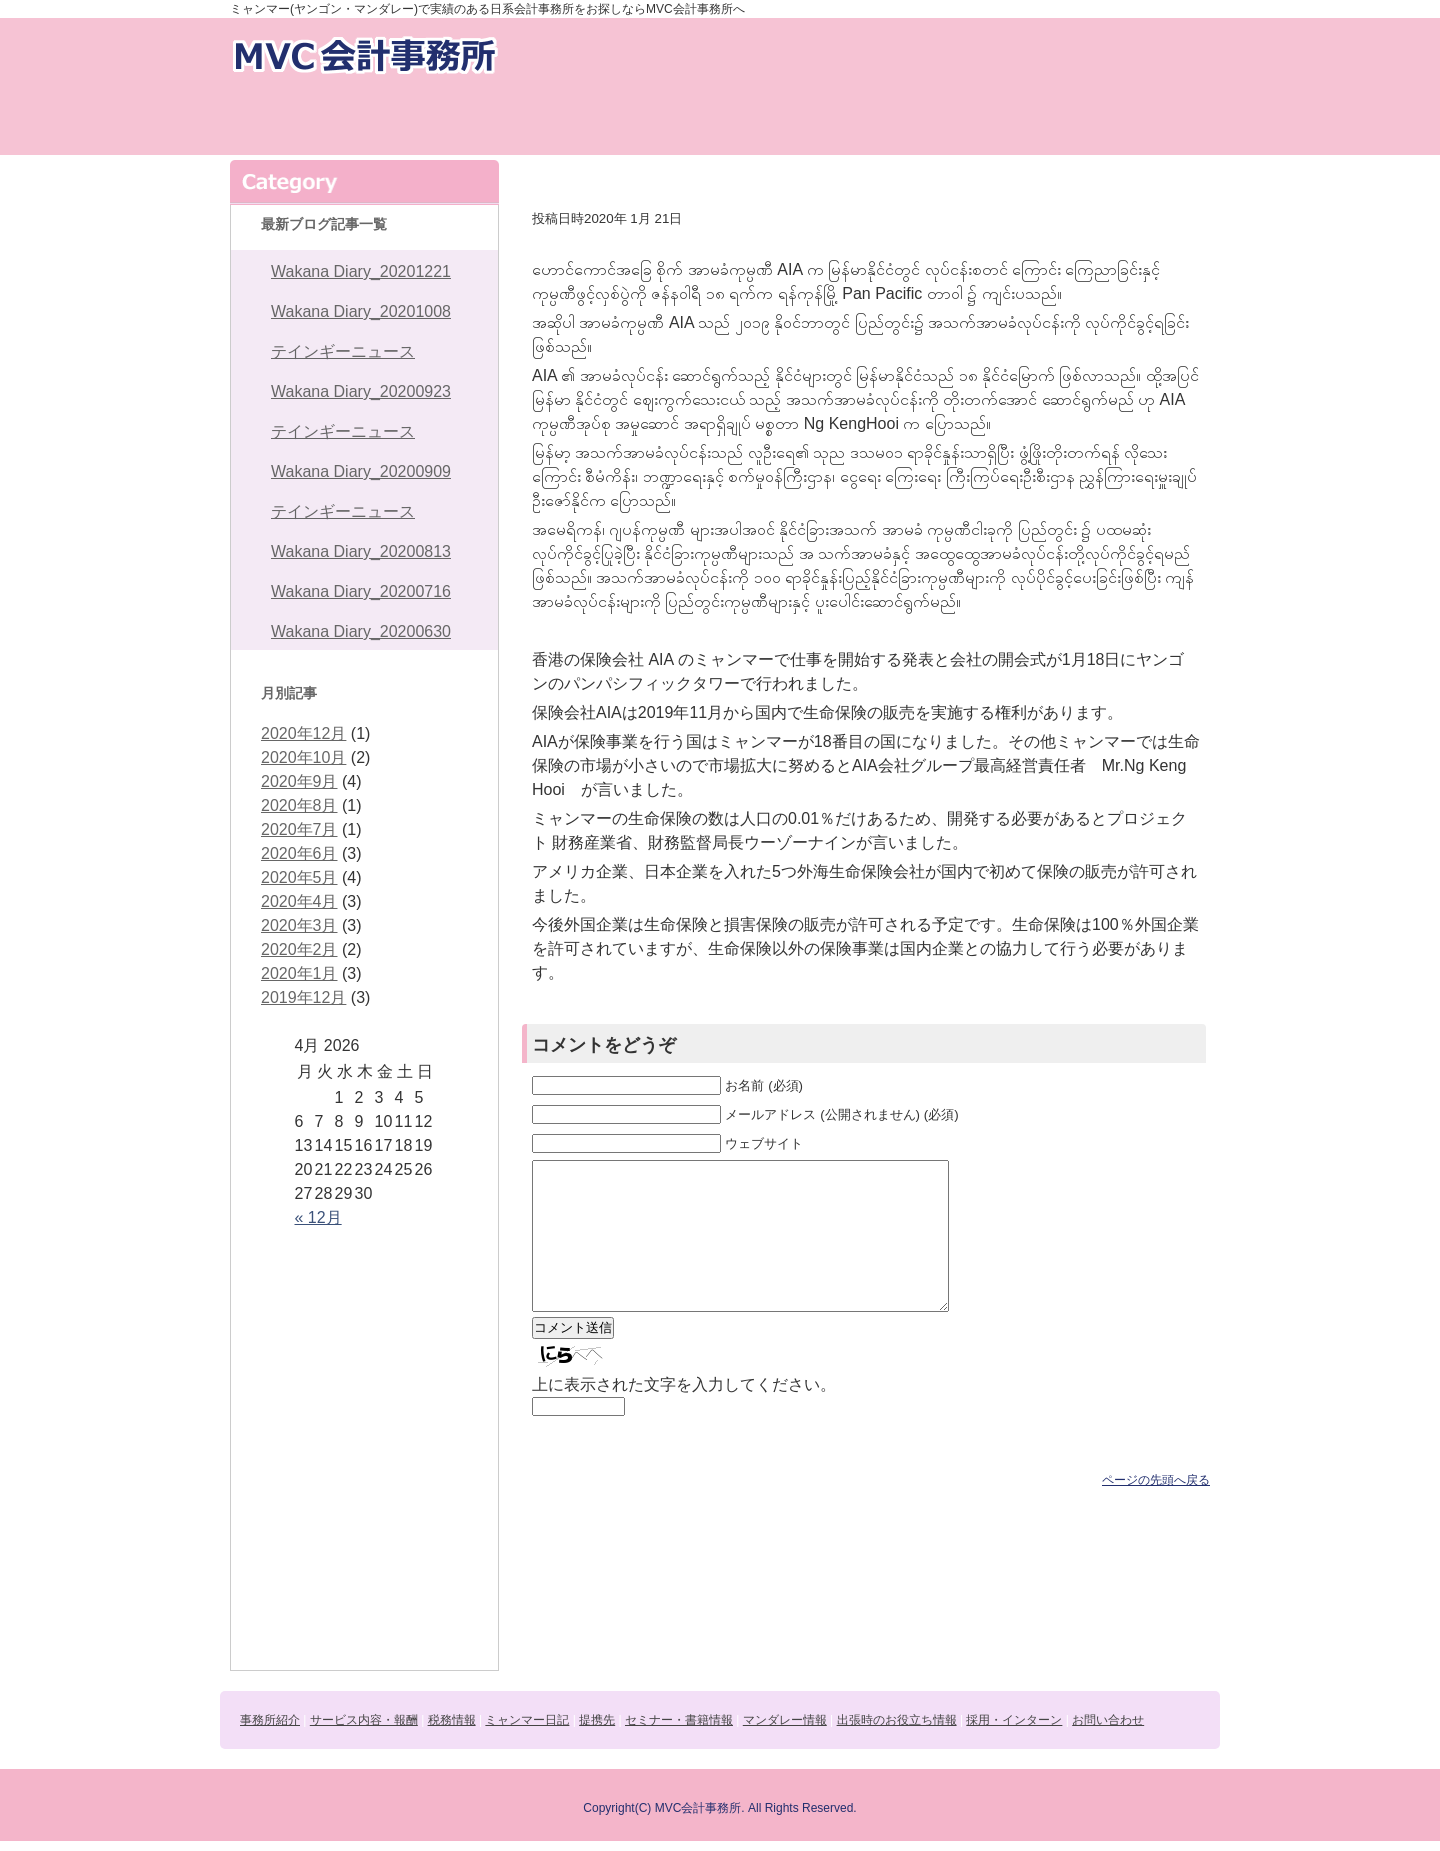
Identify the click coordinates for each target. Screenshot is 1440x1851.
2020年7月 (299, 829)
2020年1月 (299, 973)
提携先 (781, 121)
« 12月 (318, 1217)
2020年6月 (299, 853)
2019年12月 (303, 997)
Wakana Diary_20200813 (361, 551)
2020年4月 (299, 901)
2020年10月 (303, 757)
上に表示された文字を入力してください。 (684, 1414)
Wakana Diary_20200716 (361, 591)
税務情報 (537, 121)
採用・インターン (823, 53)
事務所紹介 (292, 121)
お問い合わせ (647, 53)
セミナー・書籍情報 (903, 121)
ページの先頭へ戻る (1156, 1510)
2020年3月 (299, 925)
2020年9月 (299, 781)
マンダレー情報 (1025, 121)
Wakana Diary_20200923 (361, 391)
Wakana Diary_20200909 (361, 471)
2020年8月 (299, 805)
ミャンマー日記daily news (659, 121)
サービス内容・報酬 (415, 121)
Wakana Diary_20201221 (361, 271)
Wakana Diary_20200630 (361, 631)
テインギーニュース (343, 351)
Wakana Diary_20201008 (361, 311)
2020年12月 (303, 733)
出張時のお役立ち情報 (1148, 121)
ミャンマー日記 (527, 1720)
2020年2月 (299, 949)
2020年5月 (299, 877)
